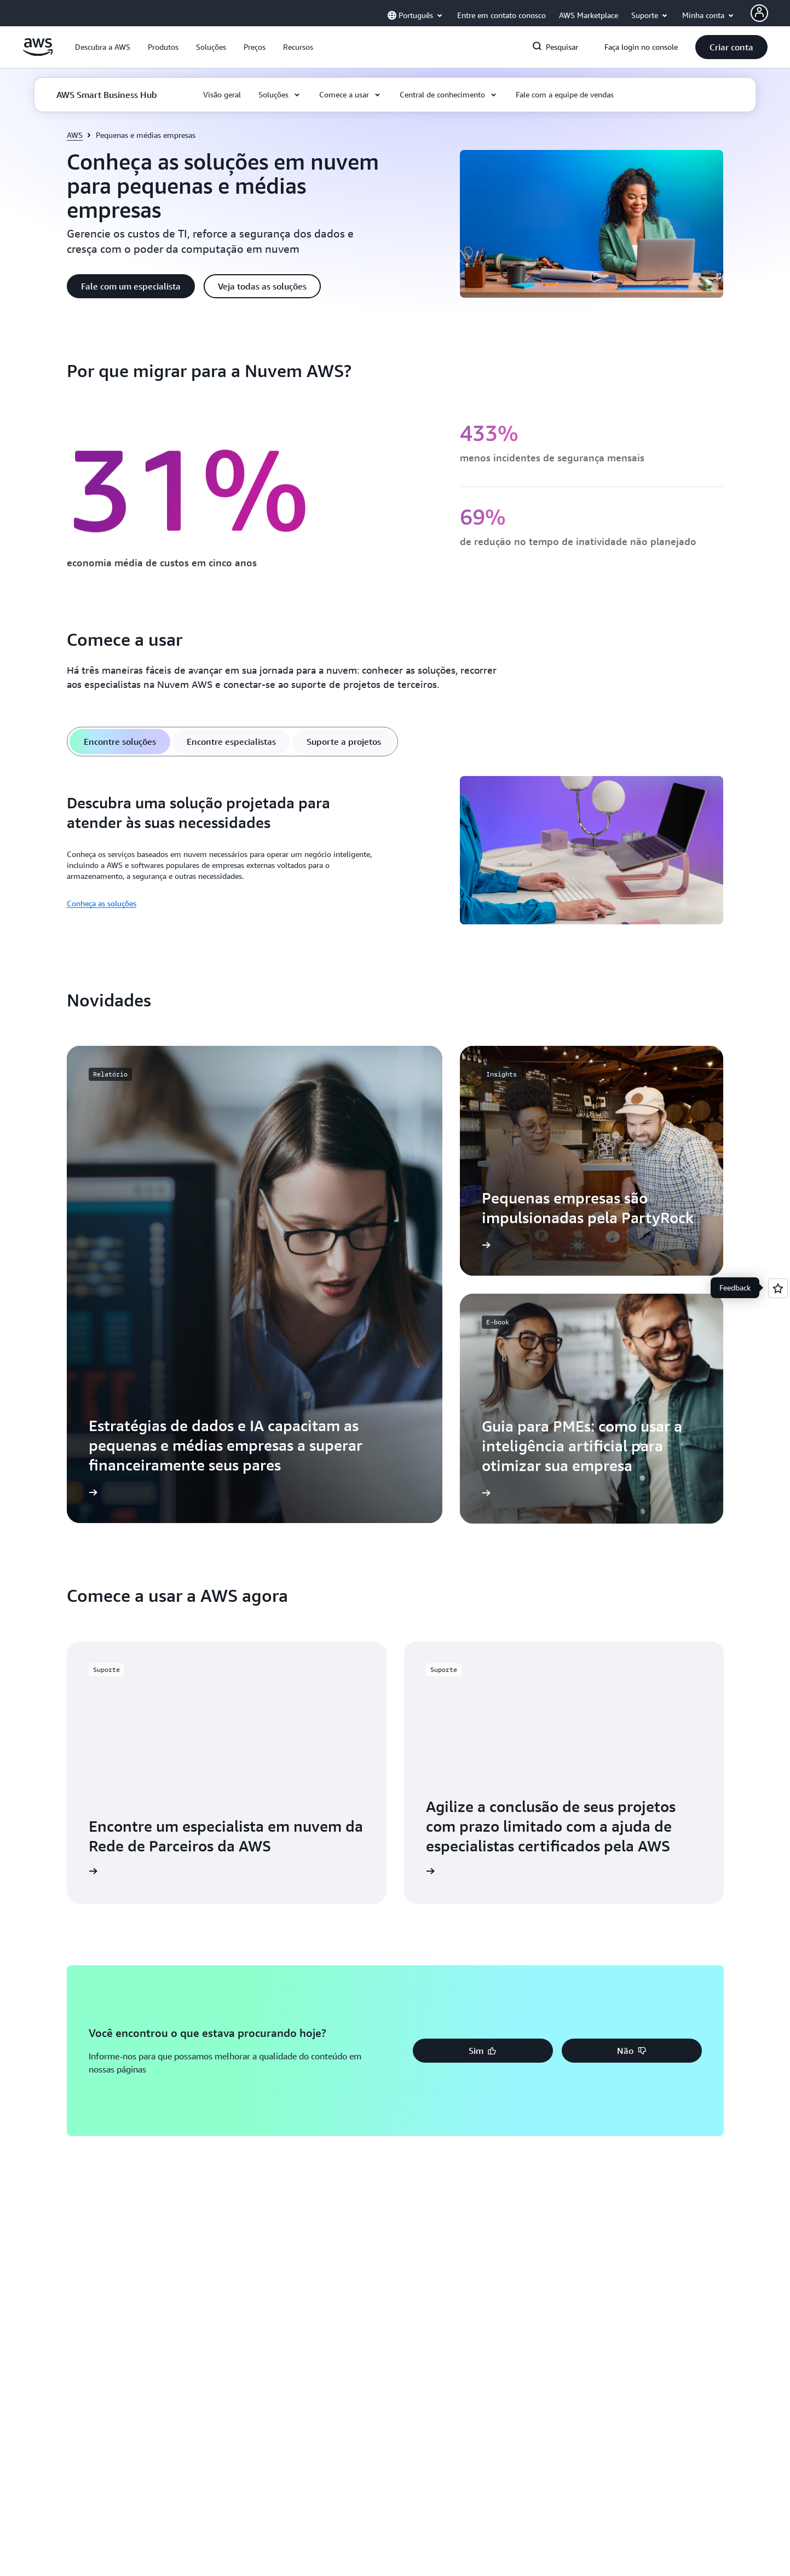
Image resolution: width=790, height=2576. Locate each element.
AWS (75, 135)
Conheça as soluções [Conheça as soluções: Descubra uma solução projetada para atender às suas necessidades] (101, 903)
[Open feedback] (778, 1288)
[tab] (120, 742)
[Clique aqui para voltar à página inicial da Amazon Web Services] (38, 53)
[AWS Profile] (759, 13)
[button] (102, 47)
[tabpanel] (395, 852)
